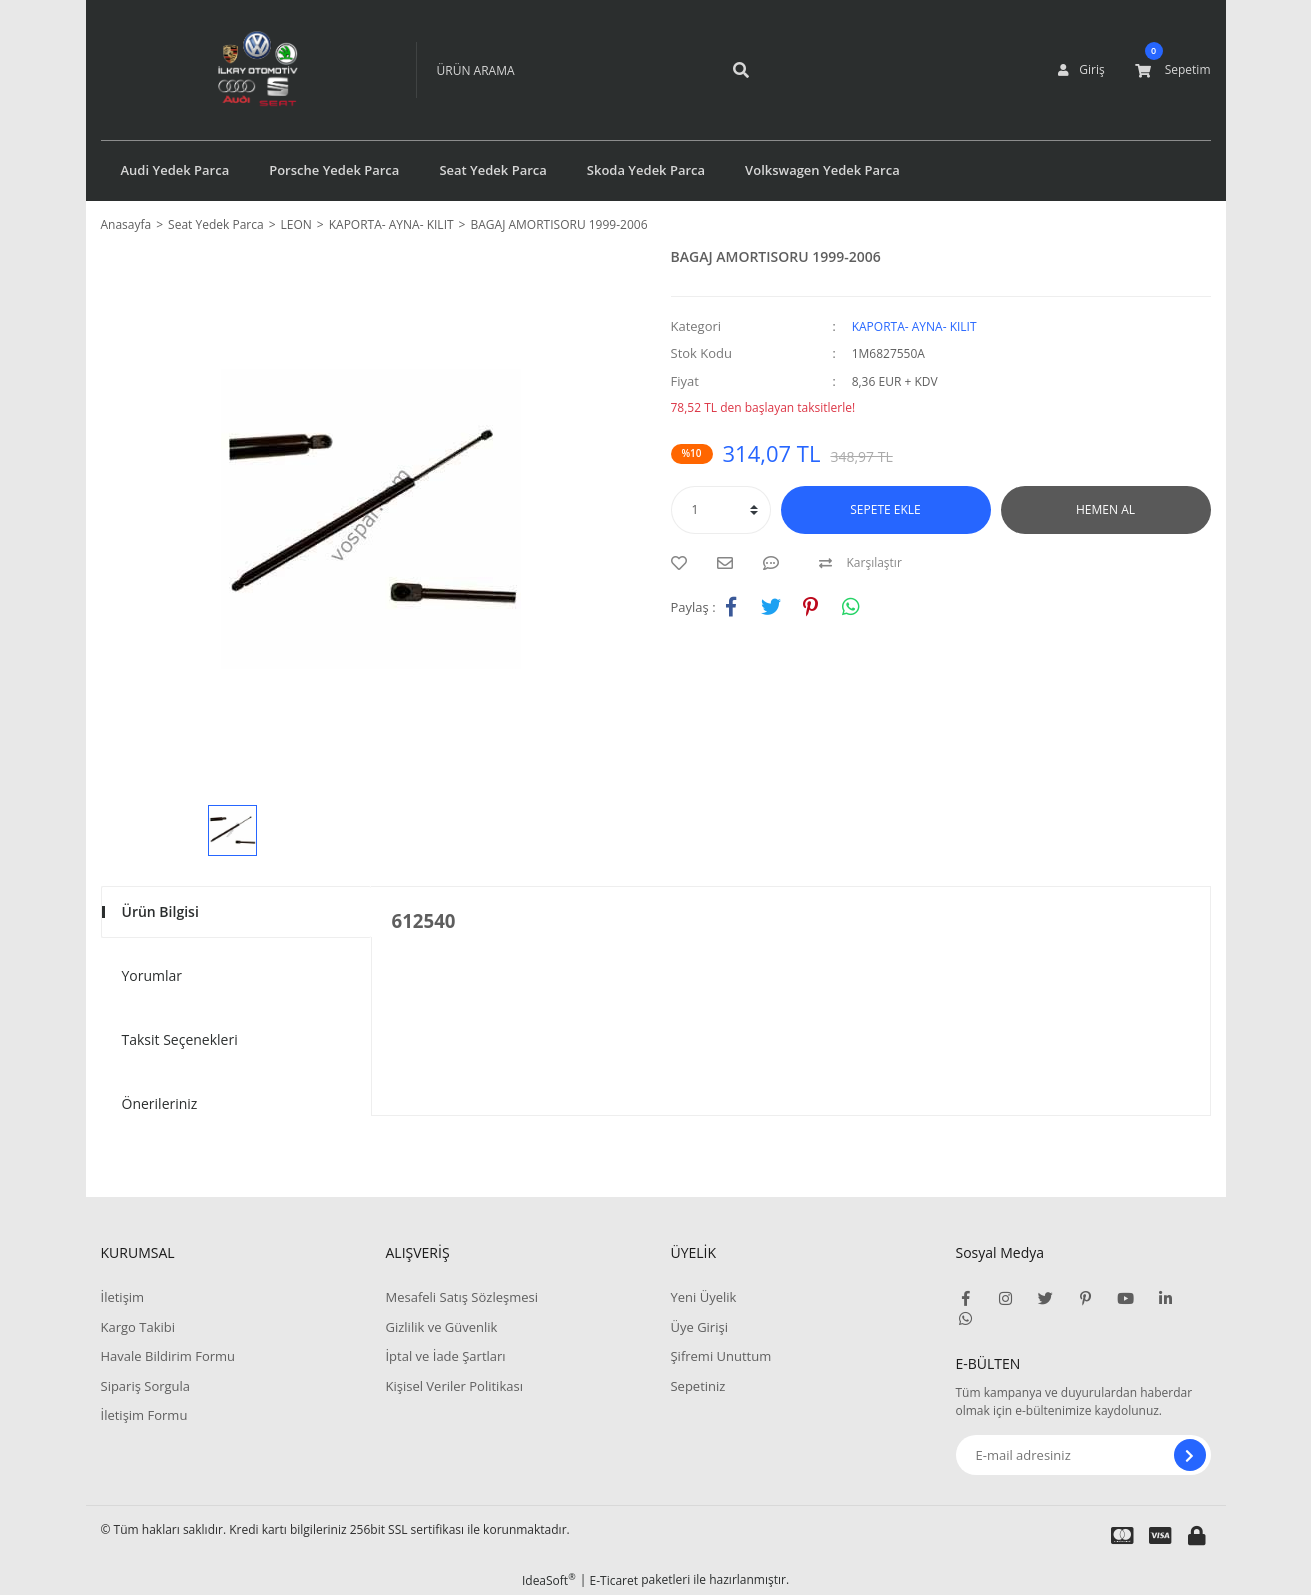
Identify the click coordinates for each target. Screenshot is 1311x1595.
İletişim (123, 1297)
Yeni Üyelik (703, 1297)
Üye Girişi (698, 1327)
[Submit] (1190, 1455)
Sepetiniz (697, 1386)
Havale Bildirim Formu (168, 1356)
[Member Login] (1081, 70)
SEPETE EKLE (885, 509)
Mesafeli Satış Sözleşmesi (461, 1297)
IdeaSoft (549, 1580)
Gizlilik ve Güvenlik (441, 1327)
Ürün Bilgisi (160, 911)
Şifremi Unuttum (720, 1356)
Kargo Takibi (138, 1327)
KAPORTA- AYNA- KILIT (914, 326)
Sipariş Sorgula (146, 1386)
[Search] (561, 70)
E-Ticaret (614, 1580)
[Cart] (1173, 70)
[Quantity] (721, 510)
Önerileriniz (160, 1103)
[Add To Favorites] (684, 563)
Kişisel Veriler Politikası (453, 1386)
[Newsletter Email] (1083, 1455)
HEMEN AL (1105, 509)
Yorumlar (152, 975)
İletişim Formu (144, 1415)
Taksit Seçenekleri (180, 1039)
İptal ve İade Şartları (445, 1356)
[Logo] (228, 70)
